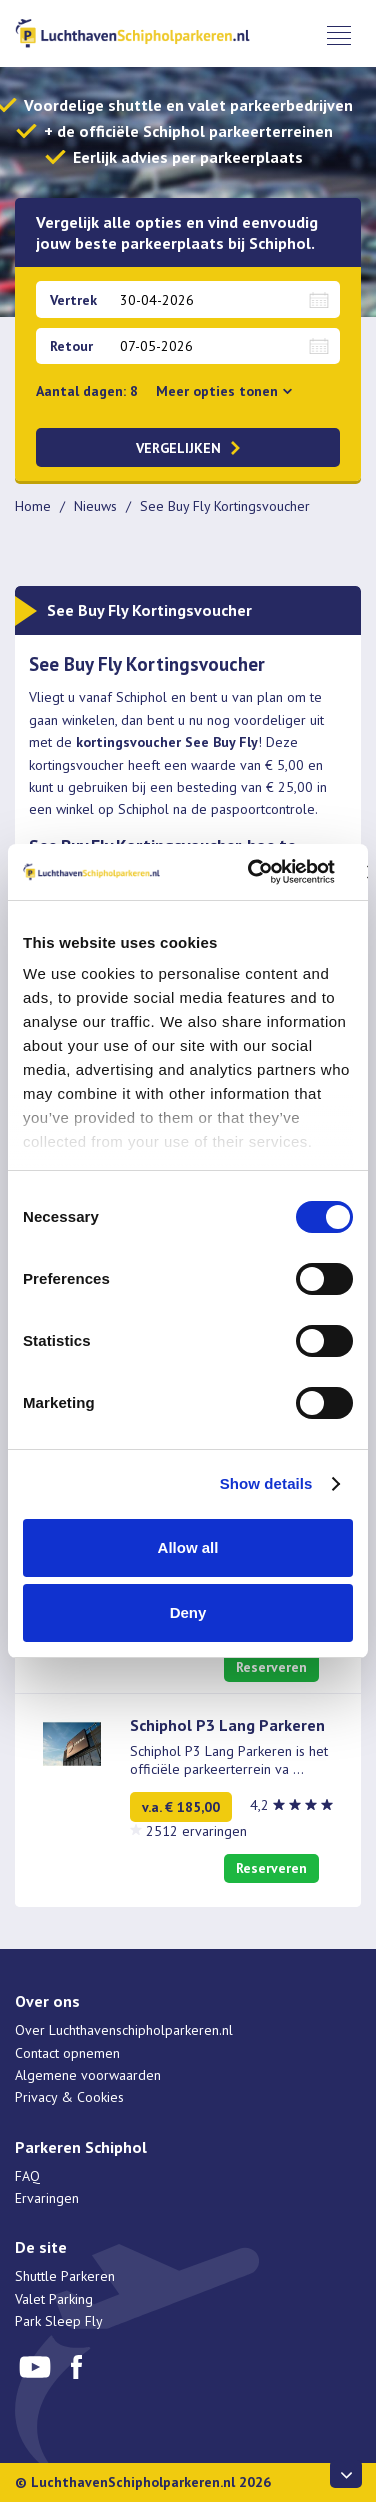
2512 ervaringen (196, 1831)
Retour (71, 346)
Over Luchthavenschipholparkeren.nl (124, 2030)
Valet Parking (54, 2299)
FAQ (27, 2176)
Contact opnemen (67, 2053)
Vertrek (73, 300)
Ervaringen (47, 2198)
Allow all (188, 1547)
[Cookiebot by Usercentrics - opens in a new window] (252, 872)
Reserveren (271, 1667)
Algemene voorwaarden (88, 2075)
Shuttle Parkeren (65, 2276)
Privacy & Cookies (69, 2097)
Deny (188, 1612)
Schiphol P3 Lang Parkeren (227, 1725)
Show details (266, 1483)
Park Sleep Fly (59, 2321)
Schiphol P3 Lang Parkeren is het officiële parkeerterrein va (229, 1760)
